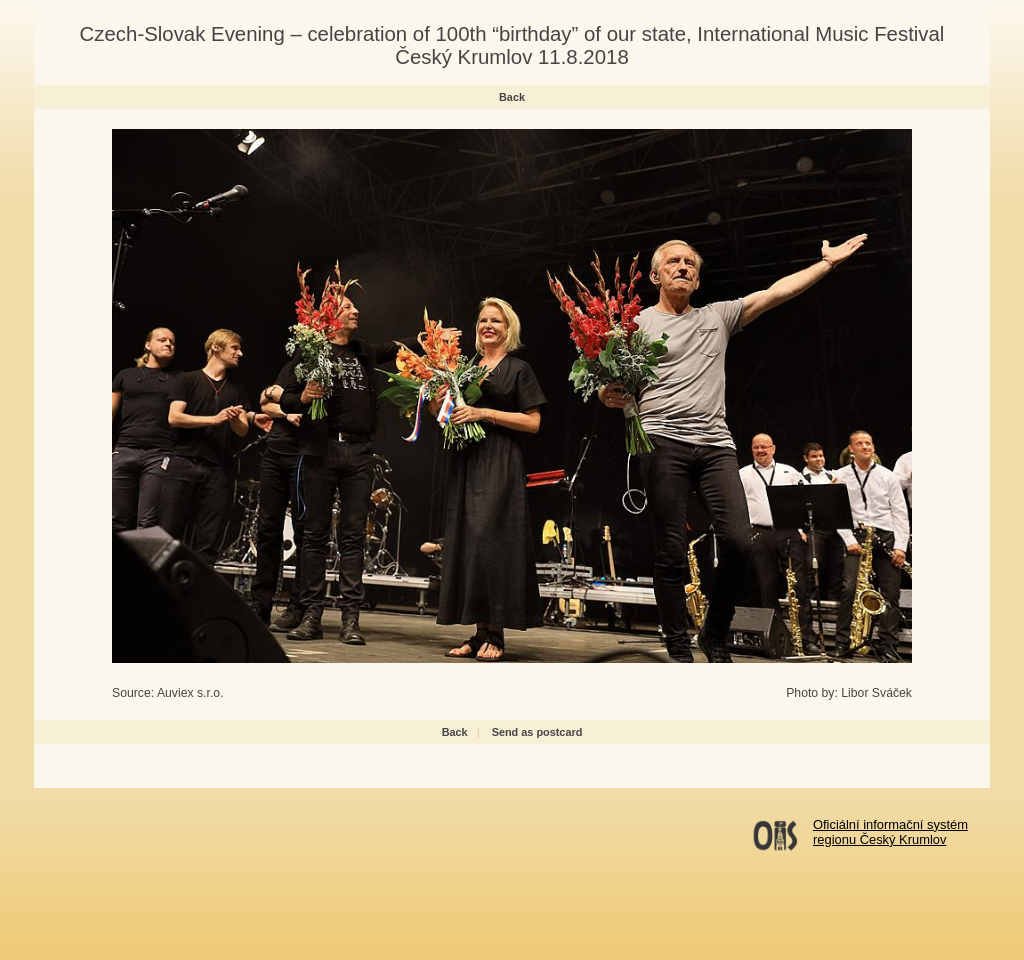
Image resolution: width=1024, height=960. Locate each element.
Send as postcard (537, 732)
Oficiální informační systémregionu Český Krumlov (890, 832)
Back (512, 97)
